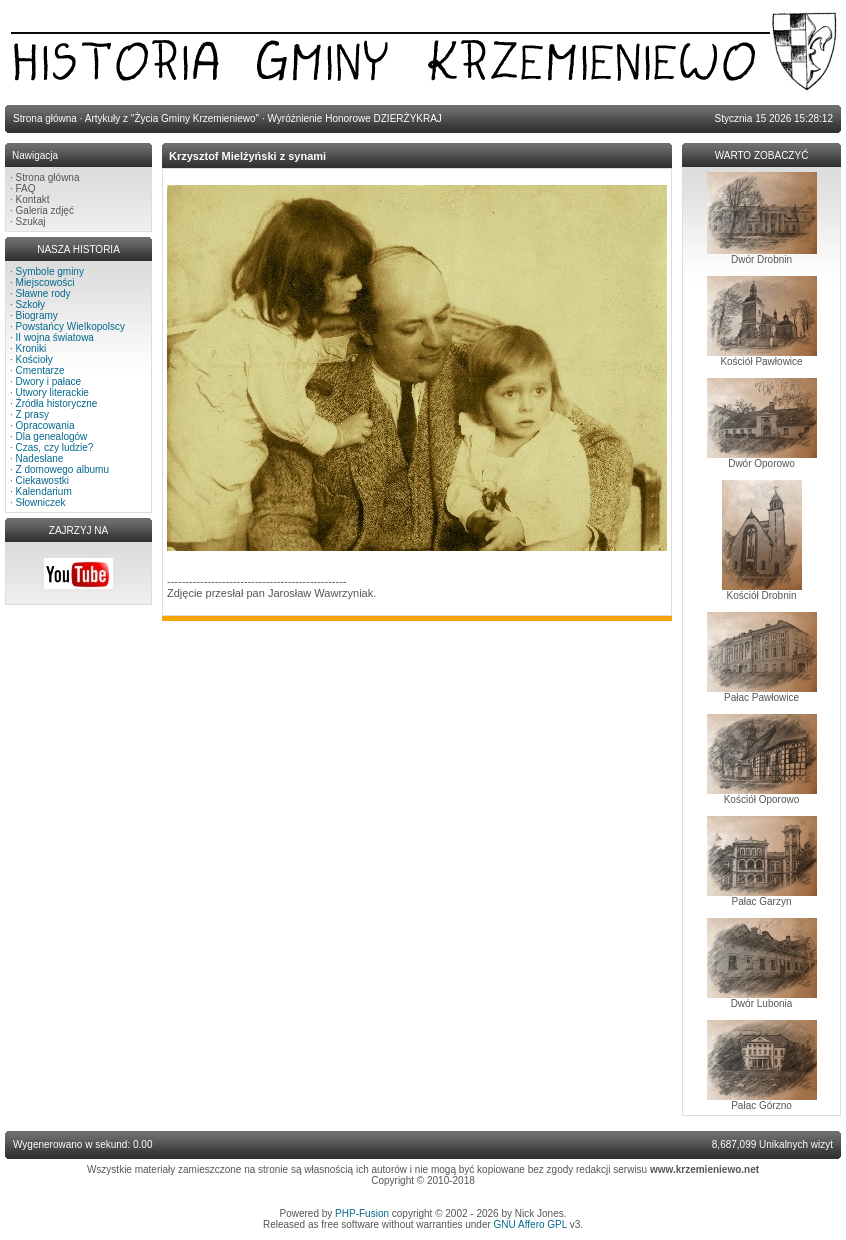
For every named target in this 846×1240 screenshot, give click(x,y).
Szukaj (31, 221)
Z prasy (32, 414)
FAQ (26, 188)
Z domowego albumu (62, 469)
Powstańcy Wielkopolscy (70, 326)
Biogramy (37, 315)
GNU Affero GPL (530, 1224)
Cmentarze (40, 370)
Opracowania (45, 425)
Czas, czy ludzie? (55, 447)
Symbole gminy (50, 271)
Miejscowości (45, 282)
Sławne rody (43, 293)
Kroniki (31, 348)
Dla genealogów (52, 436)
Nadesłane (40, 458)
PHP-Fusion (362, 1213)
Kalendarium (44, 491)
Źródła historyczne (57, 403)
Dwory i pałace (49, 381)
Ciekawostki (42, 480)
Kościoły (34, 359)
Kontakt (33, 199)
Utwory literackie (52, 392)
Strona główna (48, 177)
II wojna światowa (55, 337)
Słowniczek (41, 502)
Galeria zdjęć (45, 210)
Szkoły (30, 304)
